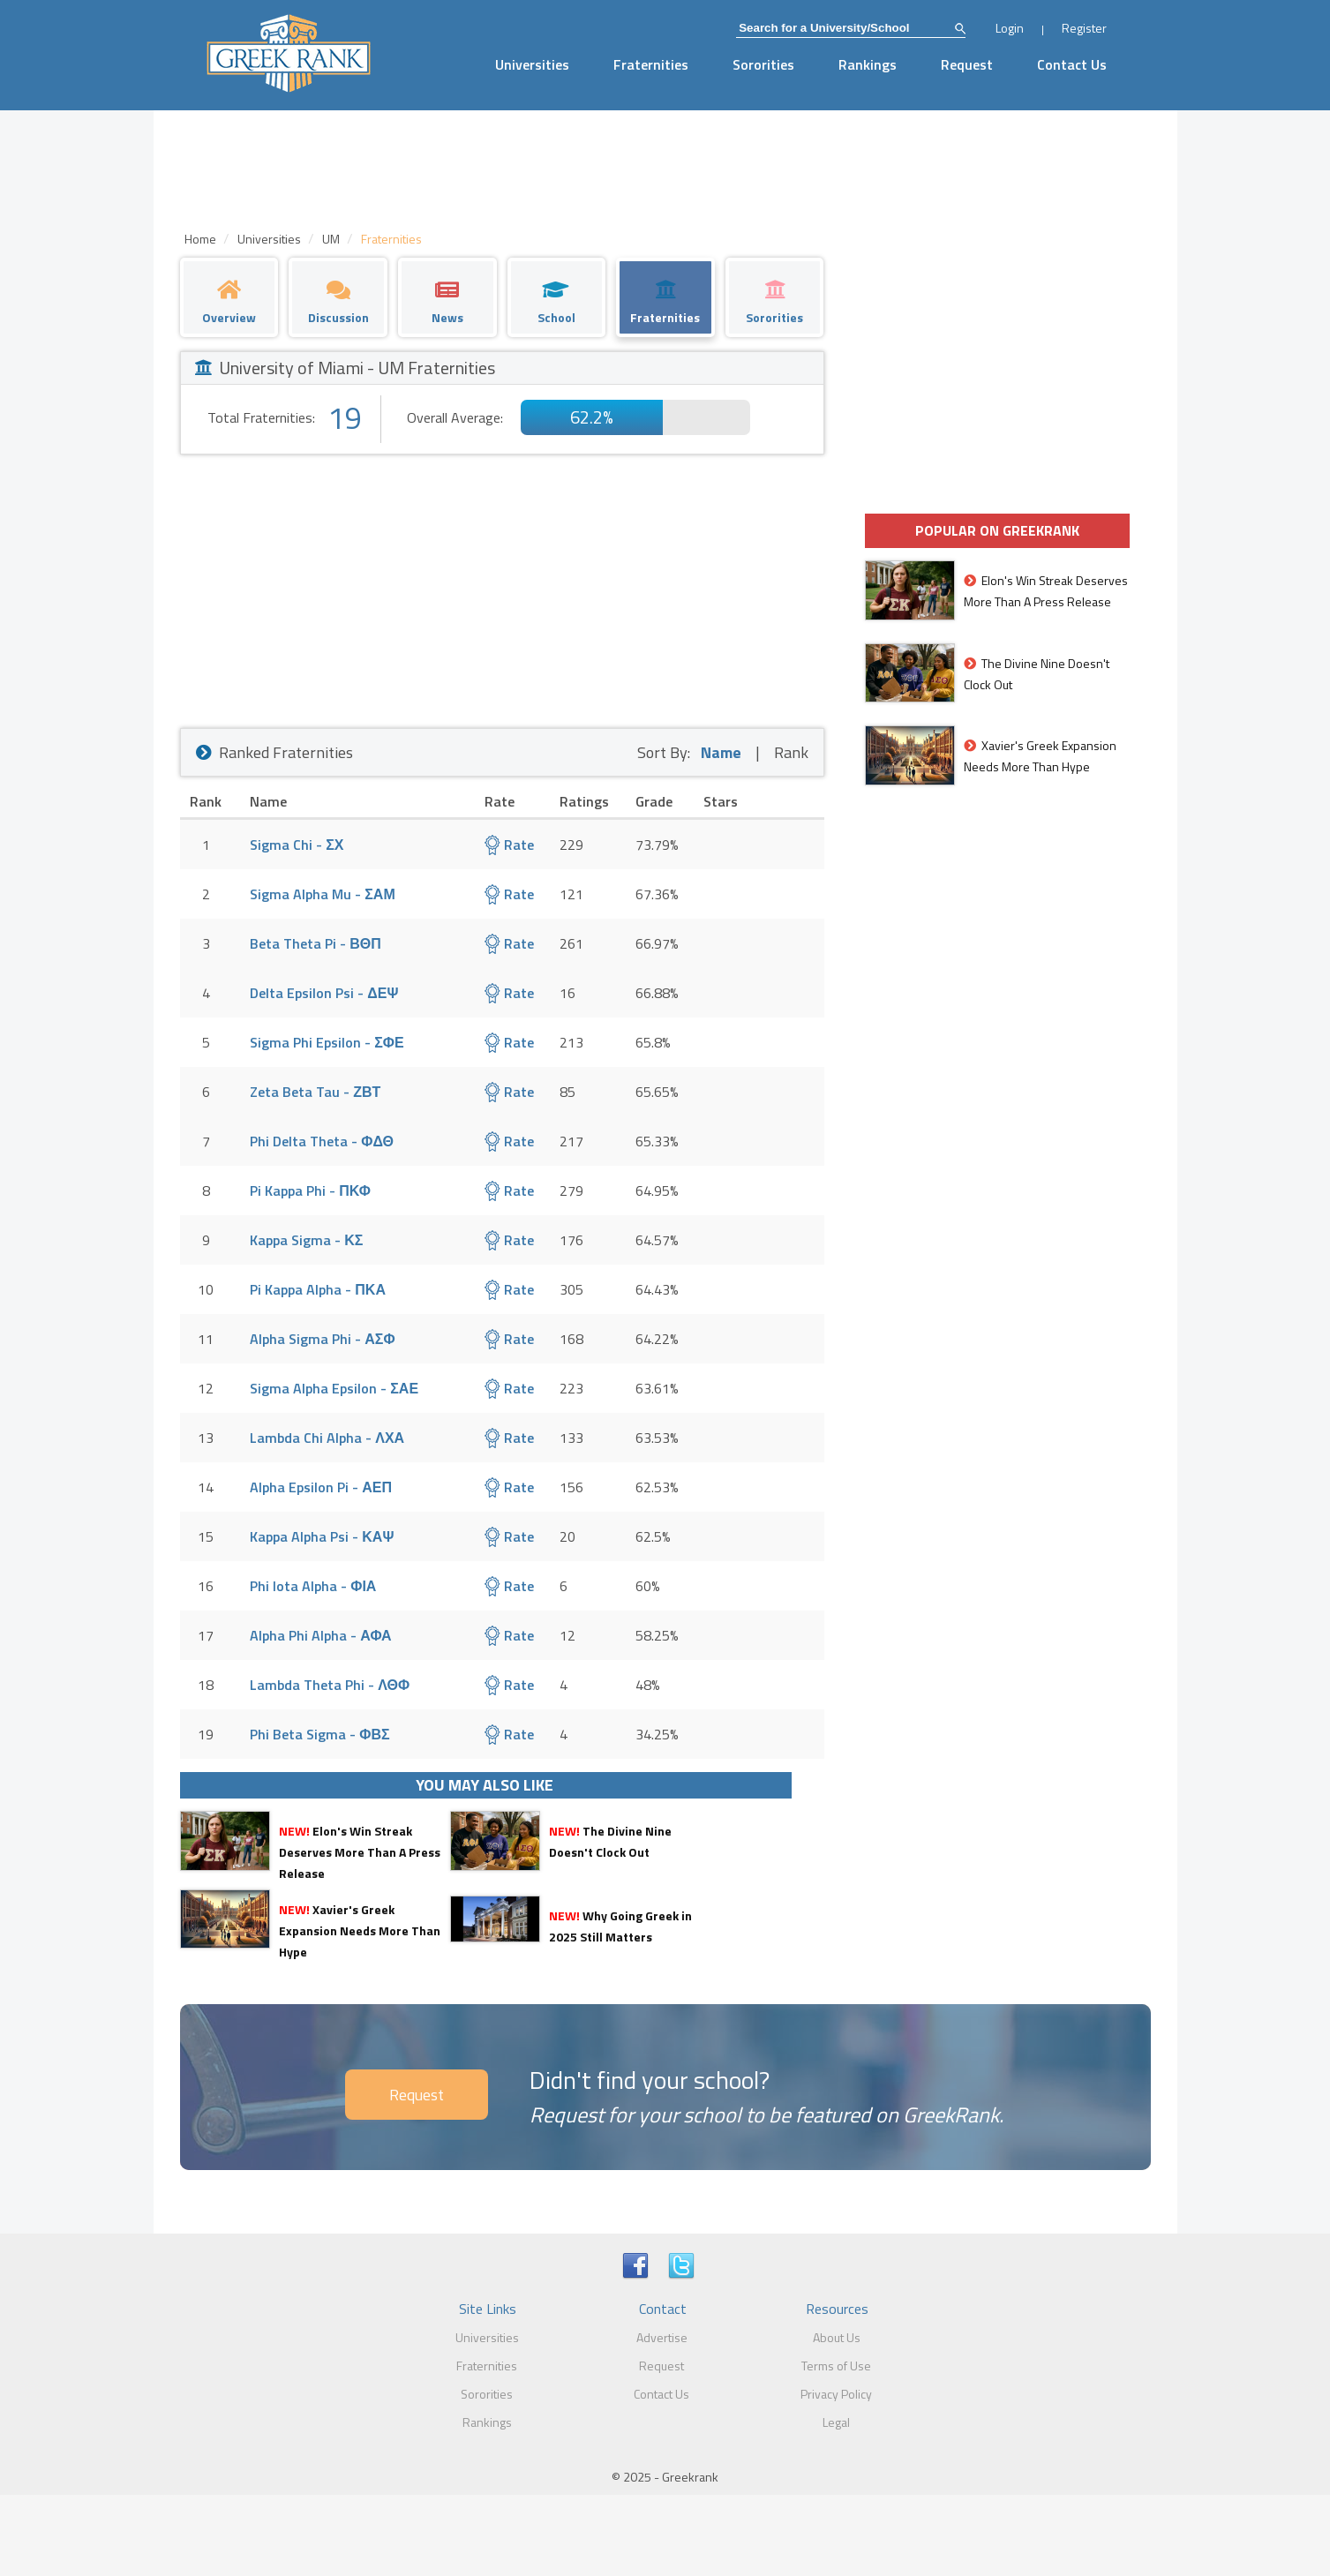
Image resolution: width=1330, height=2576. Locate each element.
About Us (836, 2337)
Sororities (763, 64)
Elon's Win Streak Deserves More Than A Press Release (359, 1851)
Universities (532, 64)
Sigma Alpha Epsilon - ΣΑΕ (334, 1388)
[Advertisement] (502, 586)
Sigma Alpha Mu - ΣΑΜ (322, 894)
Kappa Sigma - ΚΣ (306, 1239)
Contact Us (1072, 64)
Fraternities (650, 64)
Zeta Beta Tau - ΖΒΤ (315, 1091)
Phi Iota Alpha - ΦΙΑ (313, 1585)
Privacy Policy (836, 2393)
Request (967, 64)
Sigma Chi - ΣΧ (296, 844)
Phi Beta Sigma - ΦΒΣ (319, 1734)
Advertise (662, 2337)
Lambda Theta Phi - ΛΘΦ (330, 1684)
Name (721, 752)
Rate (509, 844)
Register (1084, 28)
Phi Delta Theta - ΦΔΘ (322, 1141)
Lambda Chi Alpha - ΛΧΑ (327, 1437)
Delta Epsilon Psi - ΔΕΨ (324, 992)
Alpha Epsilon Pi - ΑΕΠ (321, 1487)
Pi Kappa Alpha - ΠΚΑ (318, 1289)
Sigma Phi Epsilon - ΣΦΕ (326, 1042)
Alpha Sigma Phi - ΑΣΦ (322, 1338)
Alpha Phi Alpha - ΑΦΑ (320, 1635)
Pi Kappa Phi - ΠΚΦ (310, 1190)
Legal (836, 2422)
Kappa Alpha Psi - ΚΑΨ (322, 1536)
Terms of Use (836, 2365)
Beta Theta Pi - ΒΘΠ (315, 943)
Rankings (867, 64)
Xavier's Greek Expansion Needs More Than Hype (359, 1930)
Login (1010, 28)
